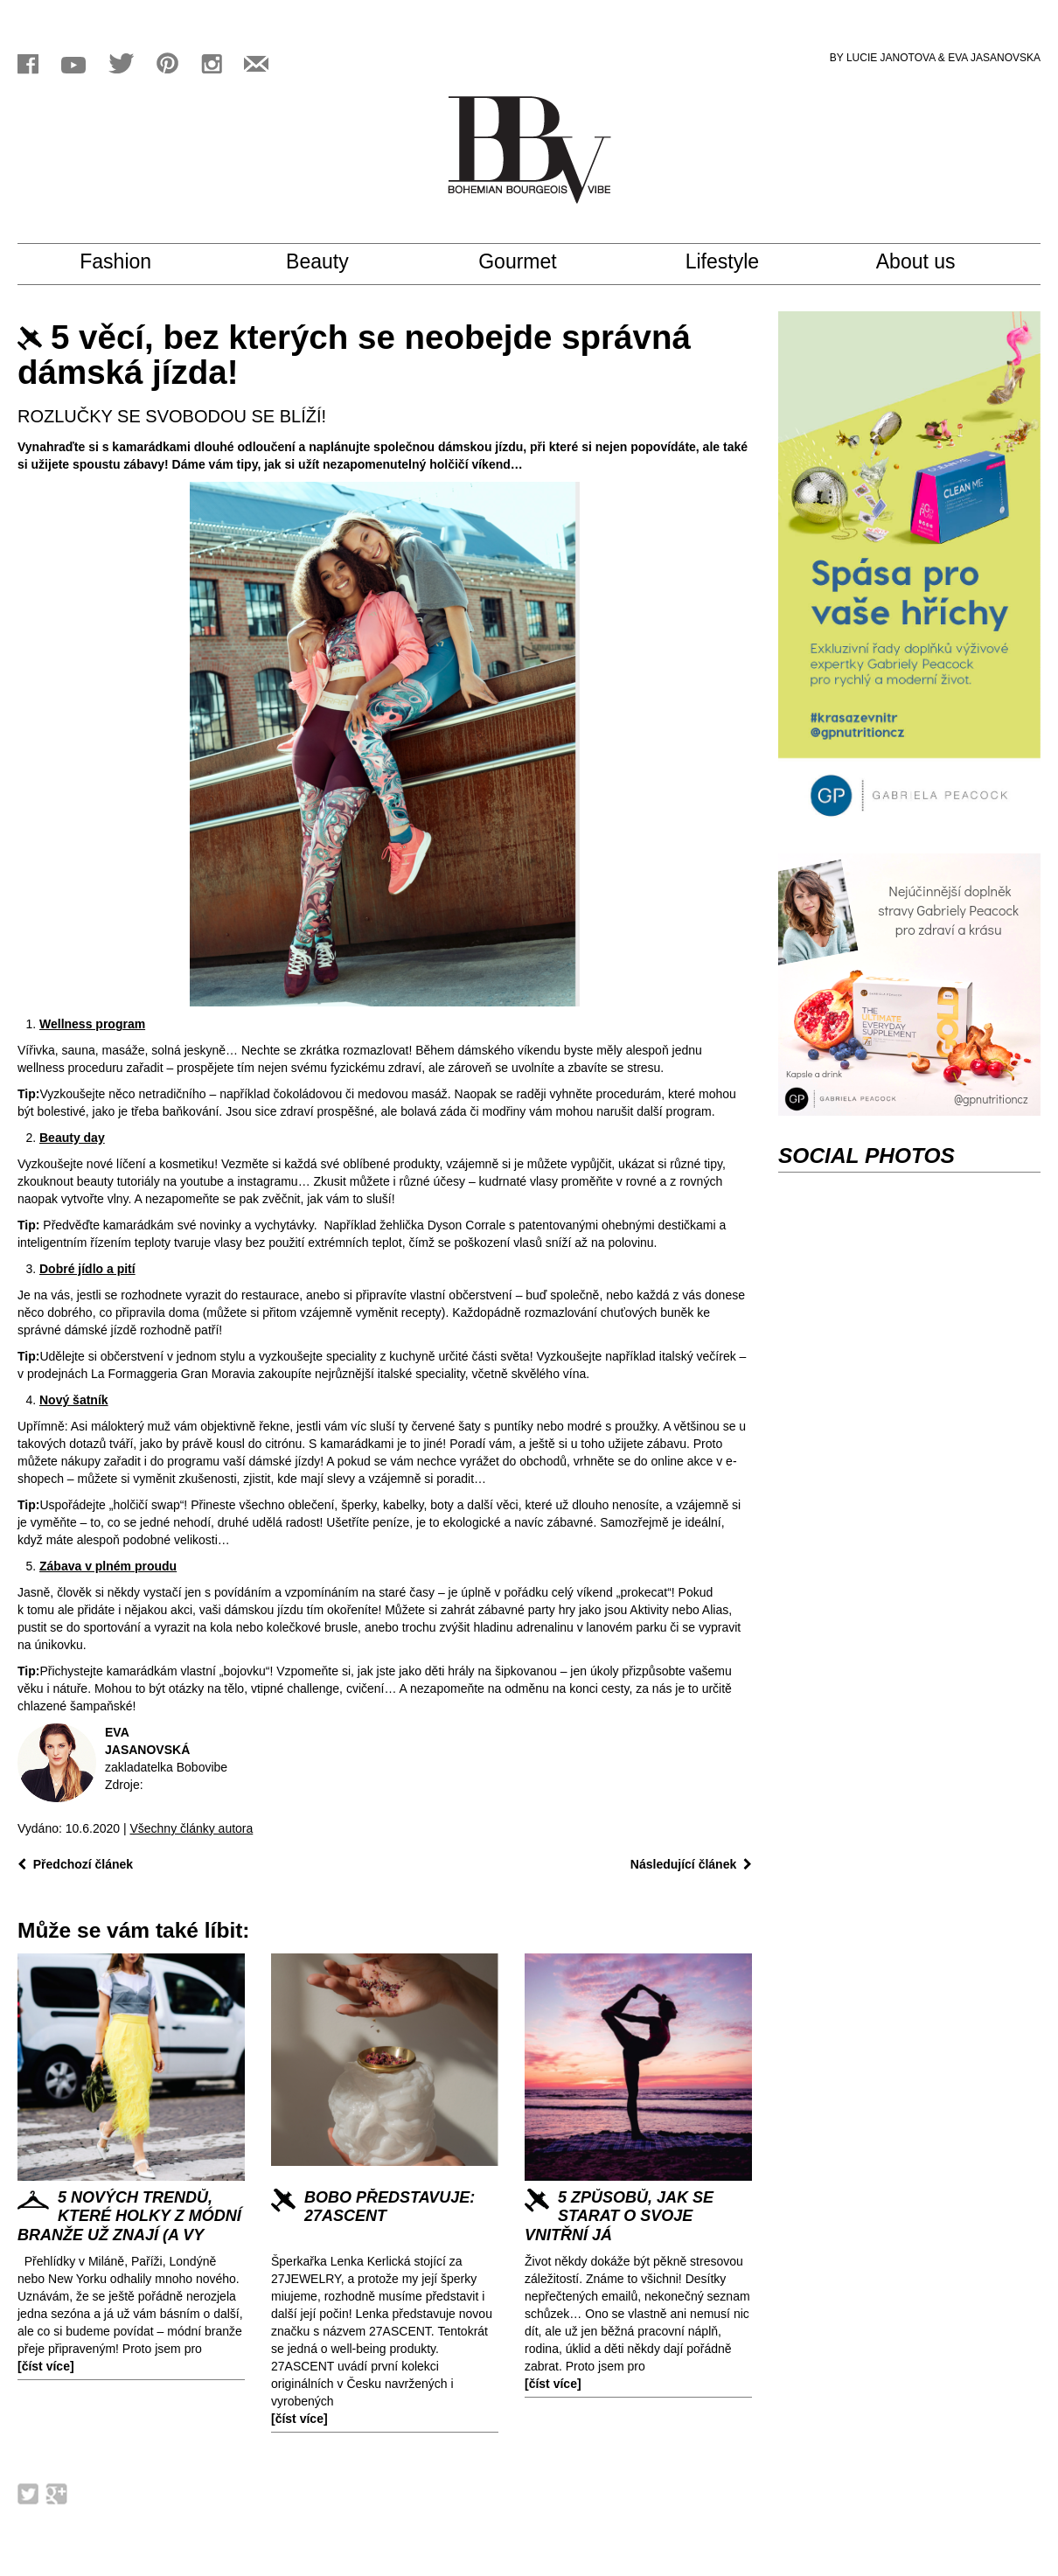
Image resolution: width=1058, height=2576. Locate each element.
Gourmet (532, 262)
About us (932, 262)
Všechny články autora (191, 1828)
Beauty (332, 262)
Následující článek (691, 1864)
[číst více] (45, 2366)
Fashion (135, 262)
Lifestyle (739, 262)
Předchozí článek (75, 1864)
